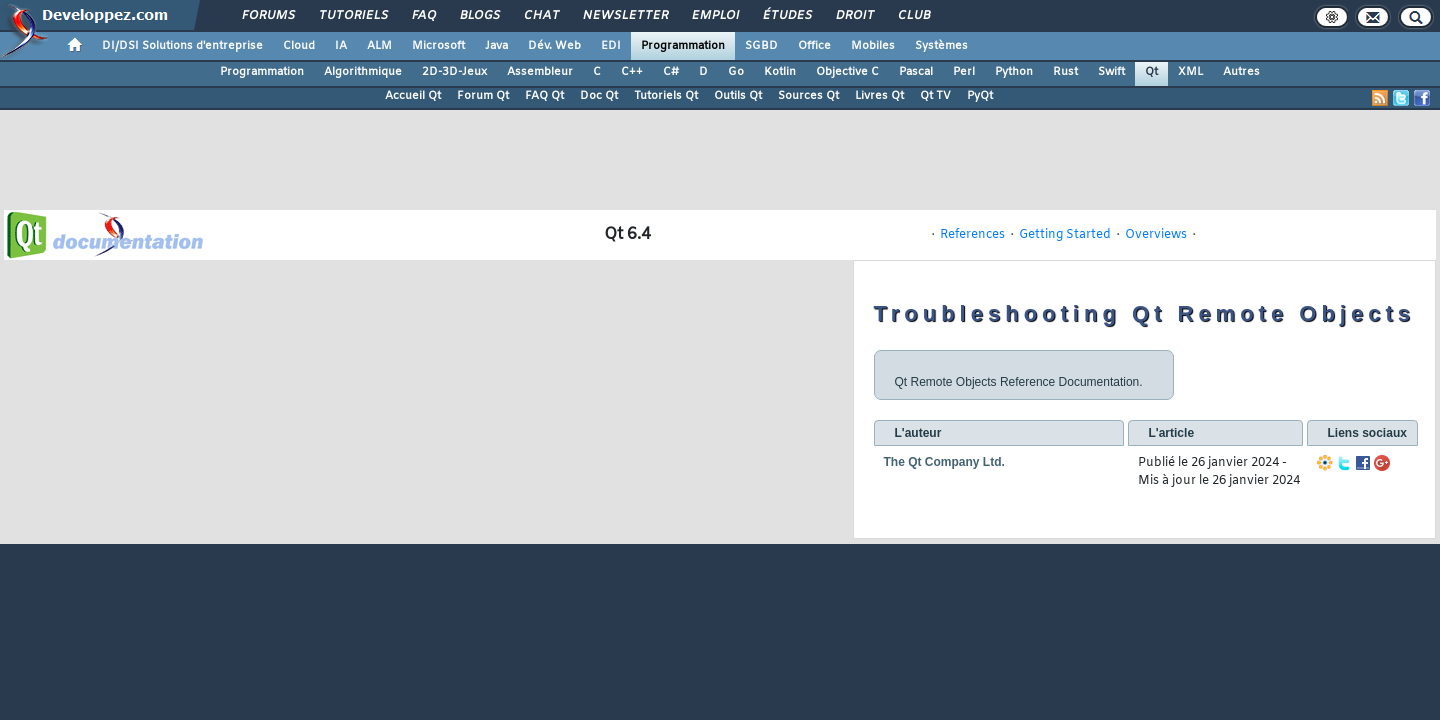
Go (736, 72)
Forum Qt (483, 96)
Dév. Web (554, 46)
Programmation (683, 46)
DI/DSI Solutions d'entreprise (182, 46)
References (972, 235)
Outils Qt (738, 96)
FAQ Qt (544, 96)
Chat (540, 16)
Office (814, 46)
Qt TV (935, 96)
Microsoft (438, 46)
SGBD (761, 46)
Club (913, 16)
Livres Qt (879, 96)
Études (786, 16)
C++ (632, 72)
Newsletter (624, 16)
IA (341, 46)
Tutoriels (352, 16)
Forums (267, 16)
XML (1190, 72)
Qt (1151, 72)
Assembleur (540, 72)
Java (496, 46)
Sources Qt (808, 96)
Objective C (847, 72)
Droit (854, 16)
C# (671, 72)
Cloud (299, 46)
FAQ (423, 16)
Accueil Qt (413, 96)
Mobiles (873, 46)
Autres (1241, 72)
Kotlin (780, 72)
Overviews (1156, 235)
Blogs (479, 16)
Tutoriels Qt (666, 96)
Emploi (714, 16)
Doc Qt (599, 96)
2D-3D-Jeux (454, 72)
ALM (379, 46)
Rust (1065, 72)
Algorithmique (363, 72)
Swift (1111, 72)
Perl (964, 72)
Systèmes (941, 46)
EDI (611, 46)
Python (1014, 72)
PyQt (980, 96)
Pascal (916, 72)
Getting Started (1065, 235)
